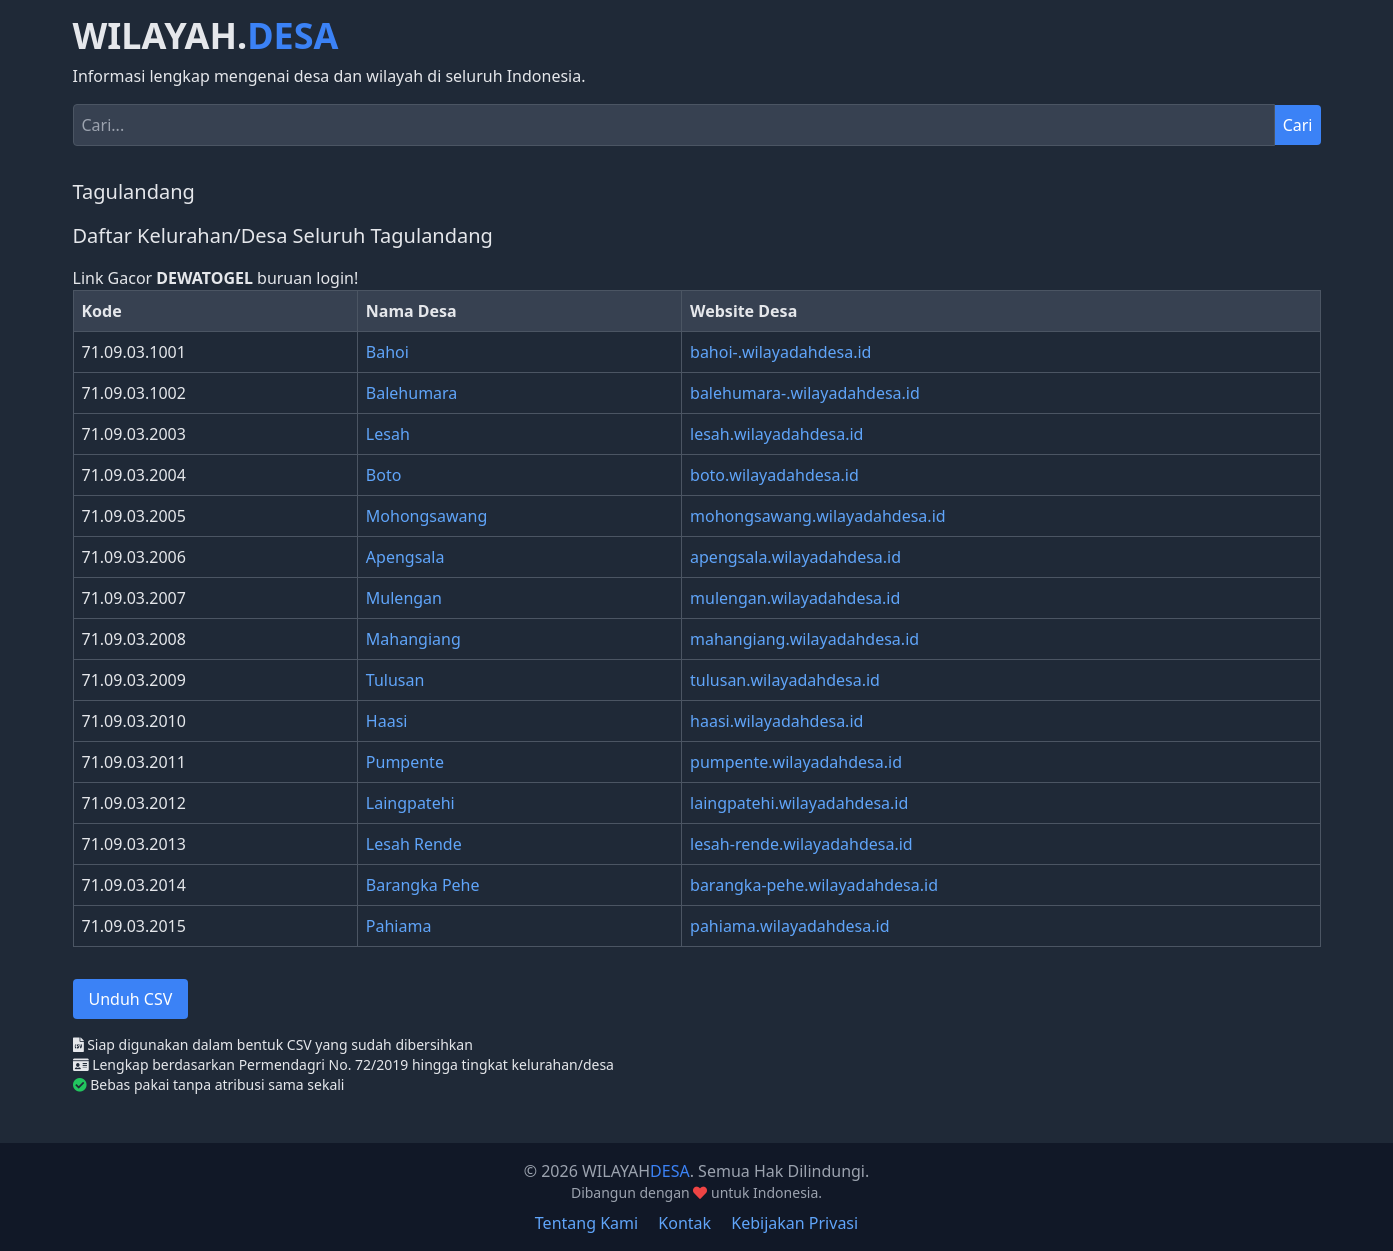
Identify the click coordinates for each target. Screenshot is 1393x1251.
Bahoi (387, 352)
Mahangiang (413, 639)
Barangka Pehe (423, 885)
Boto (384, 475)
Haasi (387, 721)
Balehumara (412, 393)
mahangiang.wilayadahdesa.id (804, 639)
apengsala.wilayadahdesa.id (795, 557)
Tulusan (395, 680)
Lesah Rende (414, 844)
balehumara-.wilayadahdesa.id (805, 393)
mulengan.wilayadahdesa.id (795, 598)
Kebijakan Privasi (794, 1223)
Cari (1298, 125)
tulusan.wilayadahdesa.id (785, 680)
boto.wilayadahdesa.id (774, 475)
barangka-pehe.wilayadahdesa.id (814, 885)
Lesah (388, 434)
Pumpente (405, 762)
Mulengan (404, 598)
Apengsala (405, 557)
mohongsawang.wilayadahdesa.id (818, 516)
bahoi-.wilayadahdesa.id (780, 352)
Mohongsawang (426, 516)
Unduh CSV (131, 999)
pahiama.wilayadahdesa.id (789, 926)
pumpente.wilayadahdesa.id (796, 762)
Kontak (684, 1223)
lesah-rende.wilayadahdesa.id (801, 844)
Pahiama (399, 926)
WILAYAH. (206, 36)
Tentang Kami (586, 1223)
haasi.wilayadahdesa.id (776, 721)
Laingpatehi (410, 803)
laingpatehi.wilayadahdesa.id (799, 803)
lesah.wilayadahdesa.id (776, 434)
